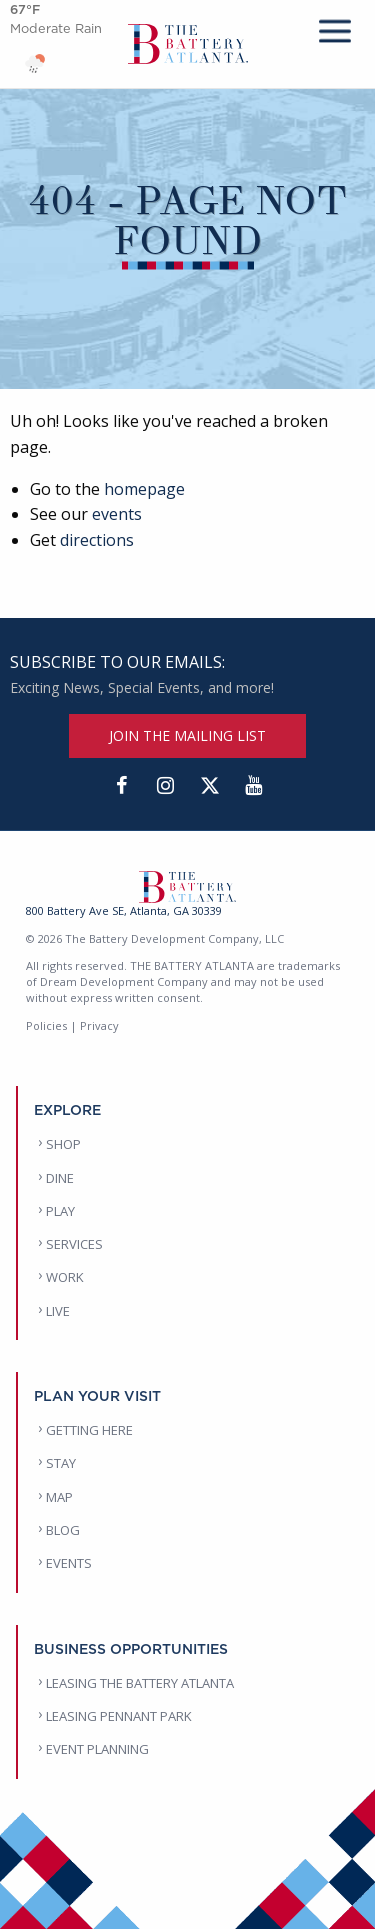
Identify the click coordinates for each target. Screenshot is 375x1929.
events (117, 514)
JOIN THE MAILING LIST (187, 735)
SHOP (63, 1144)
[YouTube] (254, 786)
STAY (61, 1463)
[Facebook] (122, 786)
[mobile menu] (335, 27)
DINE (60, 1178)
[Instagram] (166, 786)
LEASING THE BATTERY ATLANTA (140, 1683)
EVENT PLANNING (97, 1749)
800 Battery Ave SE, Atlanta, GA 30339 (124, 910)
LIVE (58, 1311)
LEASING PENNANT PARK (119, 1716)
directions (97, 540)
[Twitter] (210, 786)
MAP (59, 1497)
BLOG (63, 1530)
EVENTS (69, 1563)
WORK (65, 1277)
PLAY (60, 1211)
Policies (46, 1025)
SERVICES (74, 1244)
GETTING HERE (89, 1430)
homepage (144, 489)
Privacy (99, 1025)
